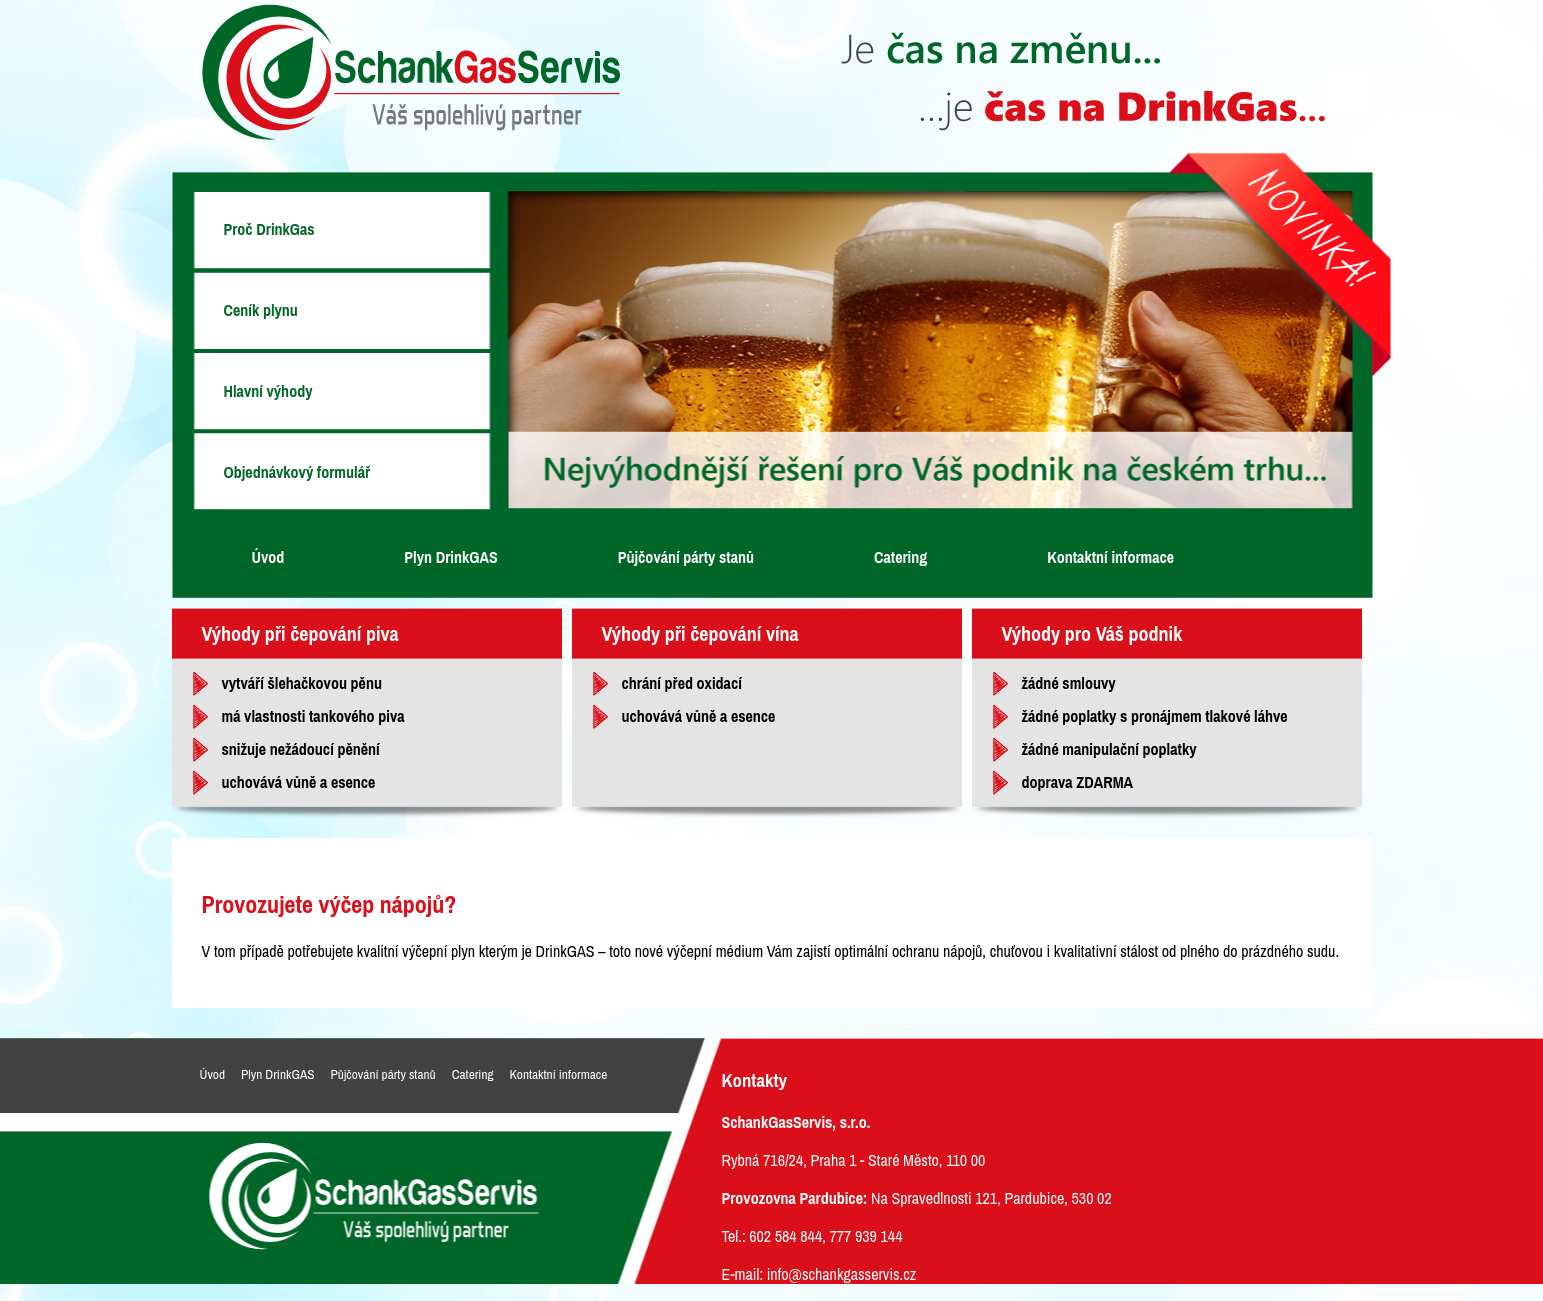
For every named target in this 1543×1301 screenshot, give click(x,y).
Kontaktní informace (1110, 557)
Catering (900, 557)
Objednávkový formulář (297, 472)
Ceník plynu (261, 310)
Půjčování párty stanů (686, 557)
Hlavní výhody (268, 391)
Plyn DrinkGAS (450, 557)
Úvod (268, 557)
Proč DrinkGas (269, 229)
